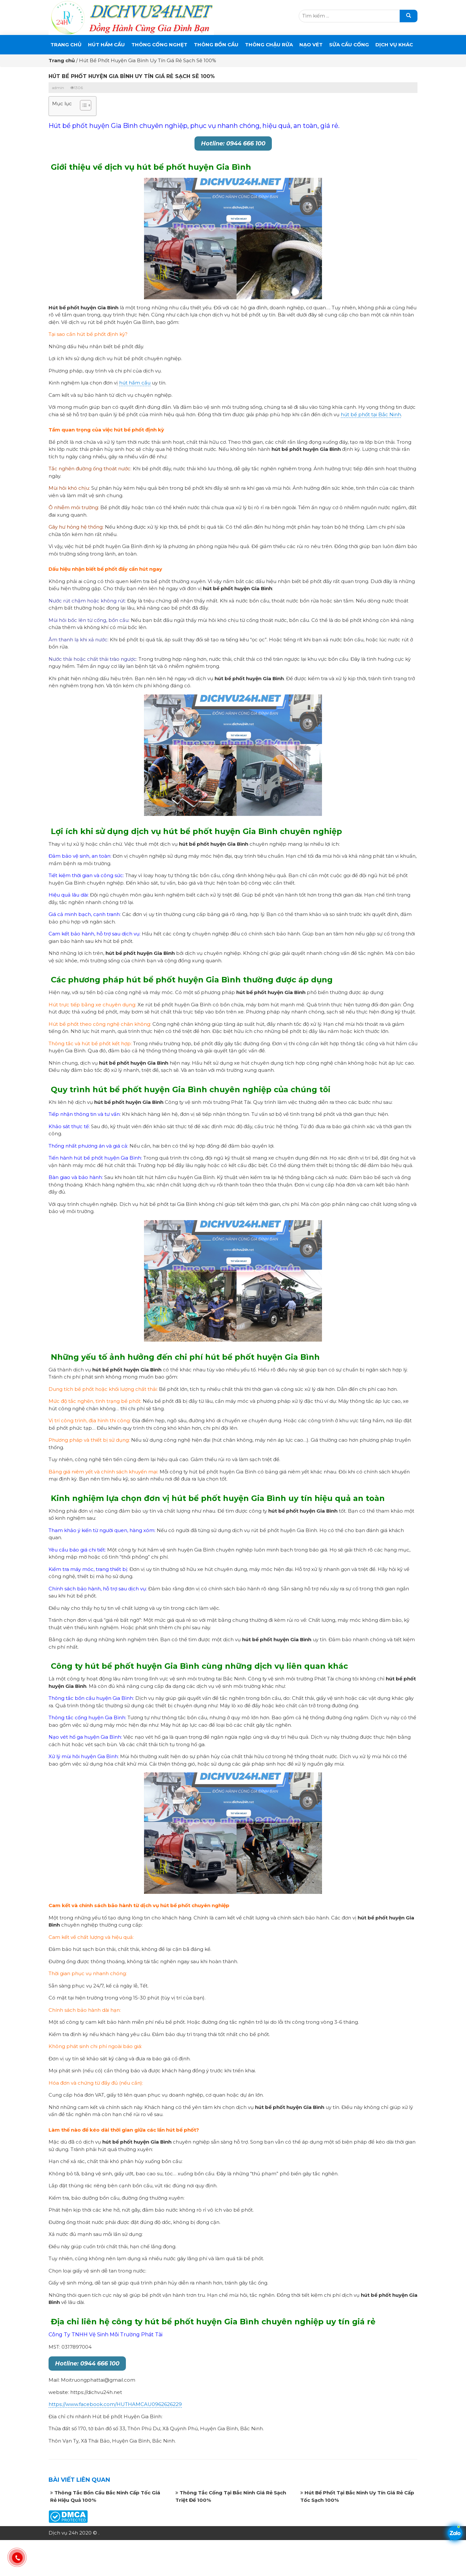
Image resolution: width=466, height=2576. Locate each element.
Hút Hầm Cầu (106, 44)
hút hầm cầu (134, 383)
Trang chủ (66, 44)
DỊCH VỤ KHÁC (394, 44)
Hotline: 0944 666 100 (233, 143)
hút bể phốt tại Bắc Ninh (371, 414)
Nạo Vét (311, 44)
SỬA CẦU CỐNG (349, 44)
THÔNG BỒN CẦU (216, 44)
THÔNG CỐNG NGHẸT (159, 44)
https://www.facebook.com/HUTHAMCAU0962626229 (115, 2404)
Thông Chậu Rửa (269, 44)
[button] (82, 106)
